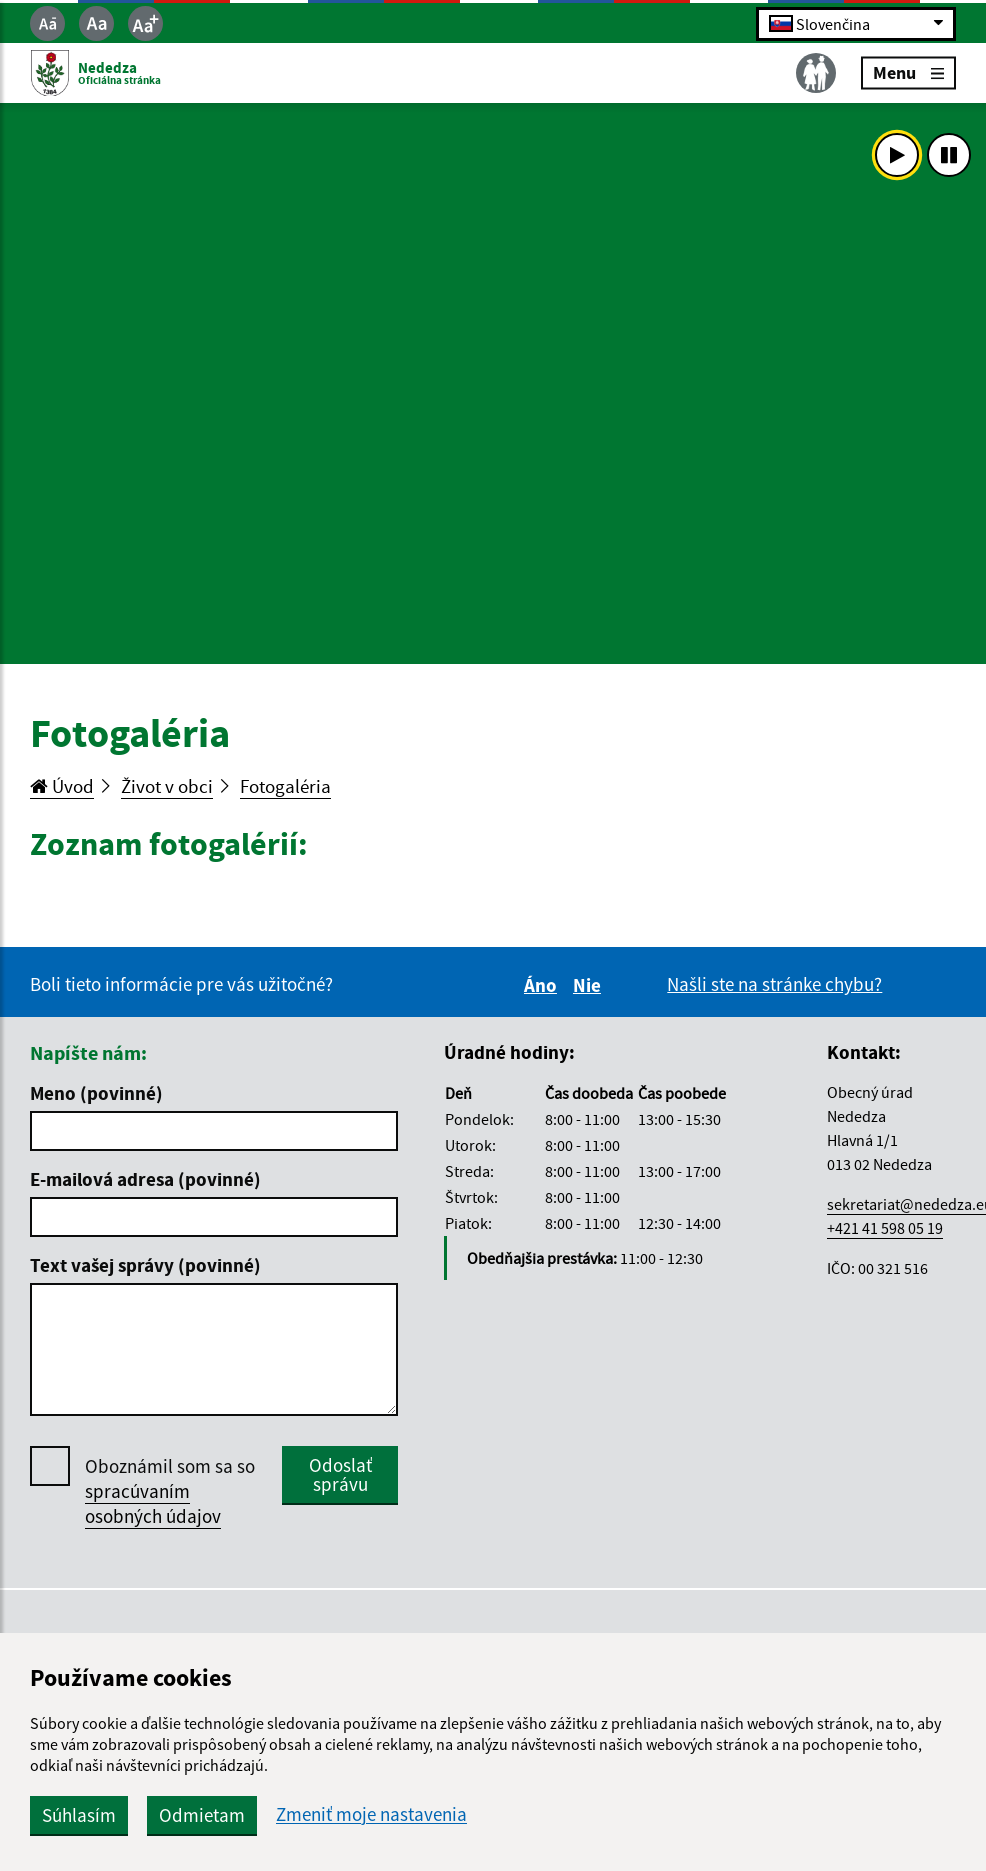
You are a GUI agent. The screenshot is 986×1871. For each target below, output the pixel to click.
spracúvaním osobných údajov (153, 1503)
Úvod (62, 786)
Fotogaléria (285, 786)
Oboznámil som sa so (170, 1491)
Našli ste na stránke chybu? (774, 984)
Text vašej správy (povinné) (145, 1265)
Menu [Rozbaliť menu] (908, 72)
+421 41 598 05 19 (885, 1228)
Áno (543, 985)
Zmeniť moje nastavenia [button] (371, 1814)
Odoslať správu (340, 1474)
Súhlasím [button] (79, 1815)
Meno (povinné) (96, 1093)
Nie (590, 985)
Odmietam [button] (202, 1815)
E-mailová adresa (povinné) (145, 1179)
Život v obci (167, 786)
